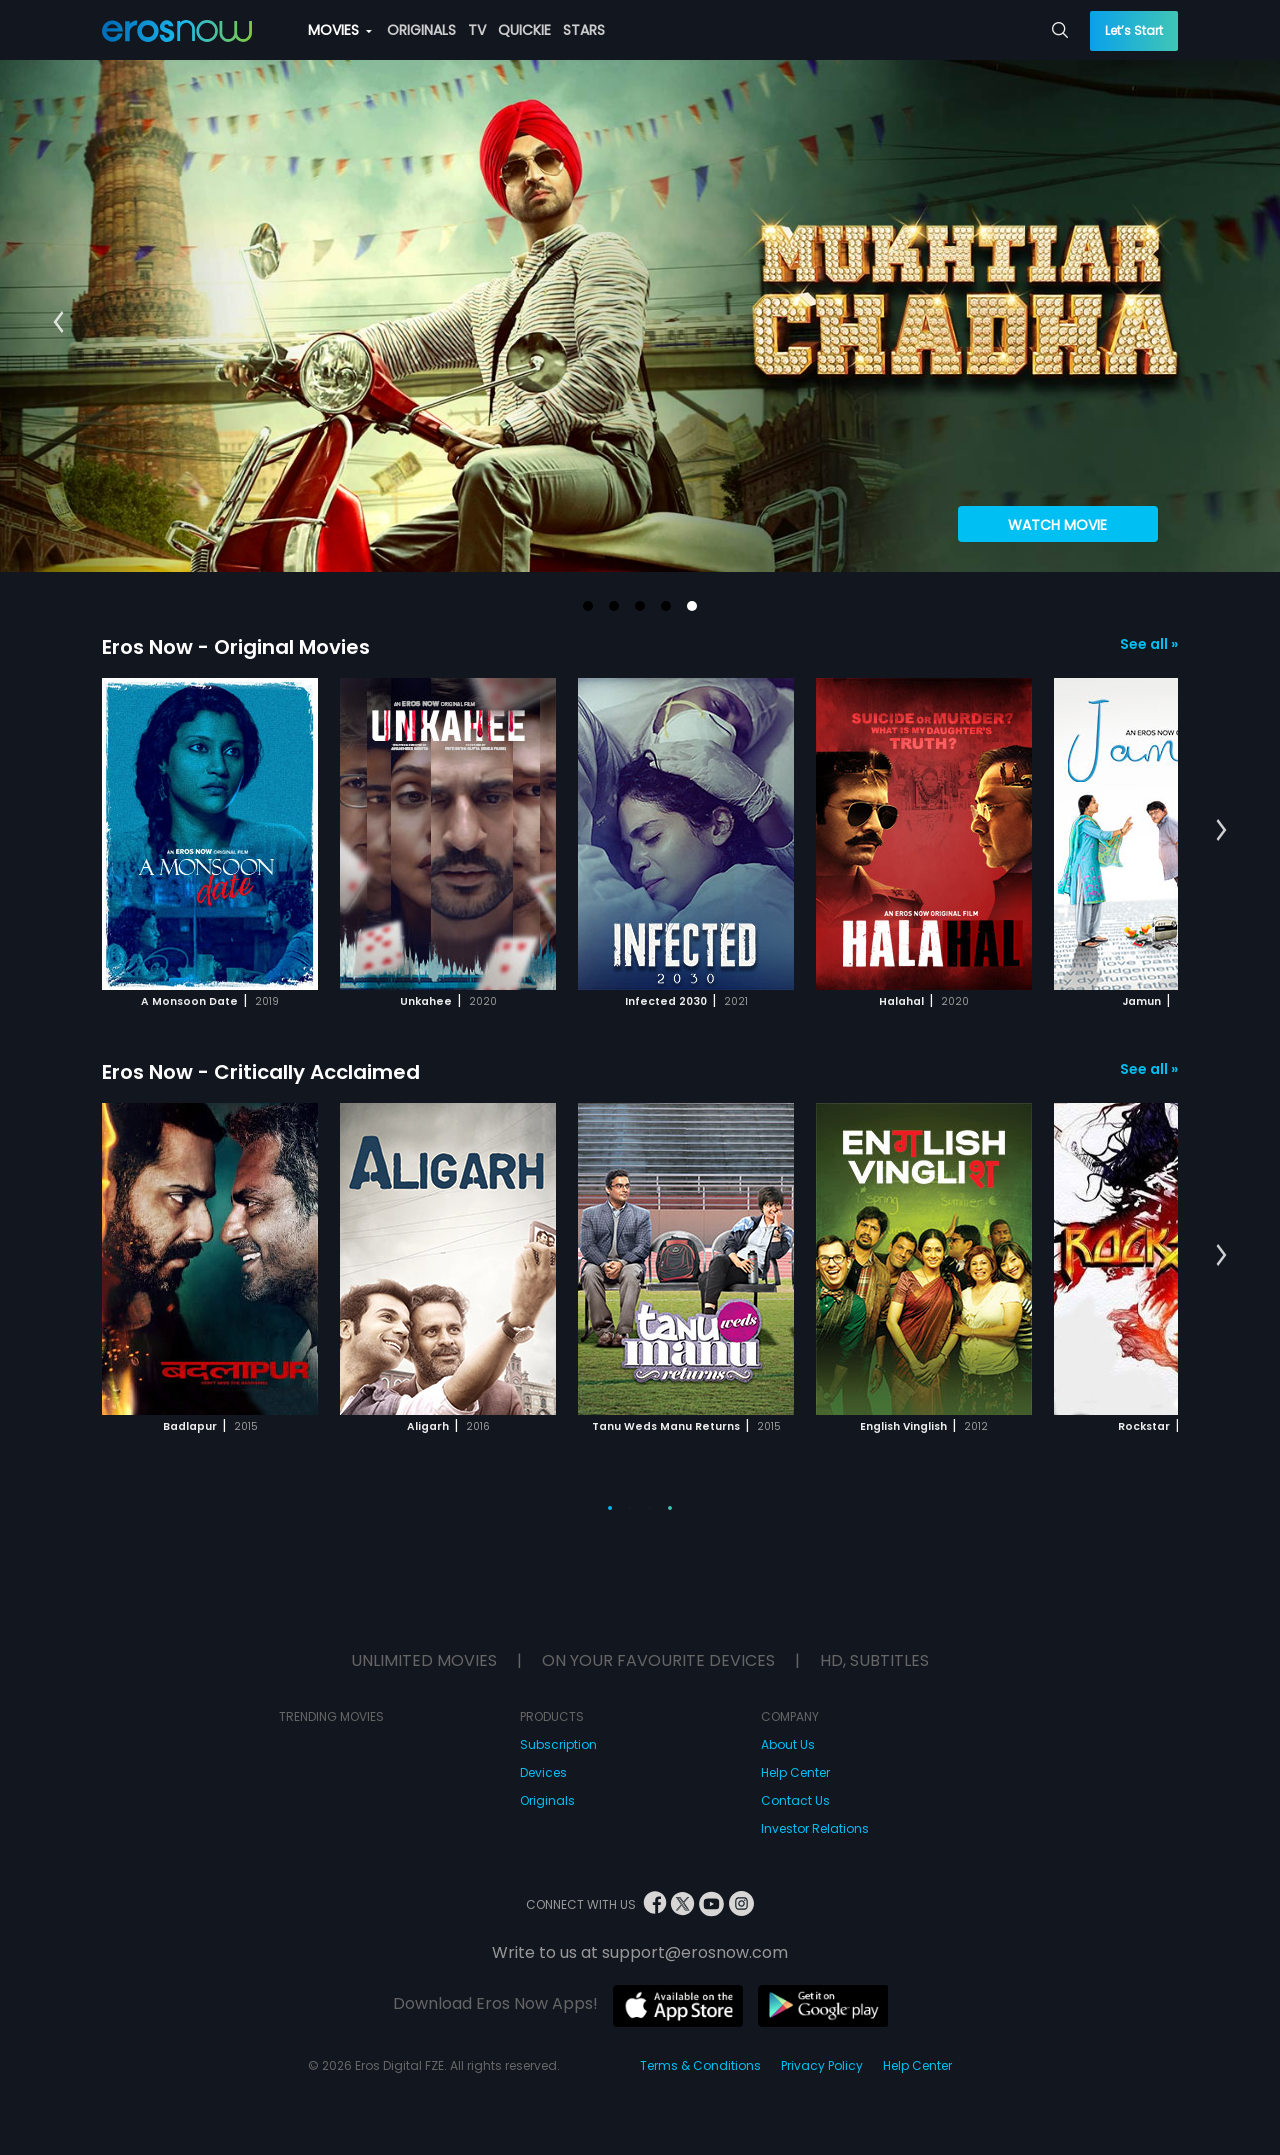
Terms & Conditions (700, 2065)
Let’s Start (1134, 30)
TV (477, 30)
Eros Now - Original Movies (236, 647)
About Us (788, 1744)
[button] (588, 606)
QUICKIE (524, 30)
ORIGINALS (421, 30)
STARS (584, 30)
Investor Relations (815, 1828)
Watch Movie (1057, 525)
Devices (543, 1772)
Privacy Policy (822, 2065)
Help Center (795, 1772)
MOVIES (340, 30)
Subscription (558, 1744)
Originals (547, 1800)
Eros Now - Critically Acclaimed (261, 1072)
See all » (1149, 644)
